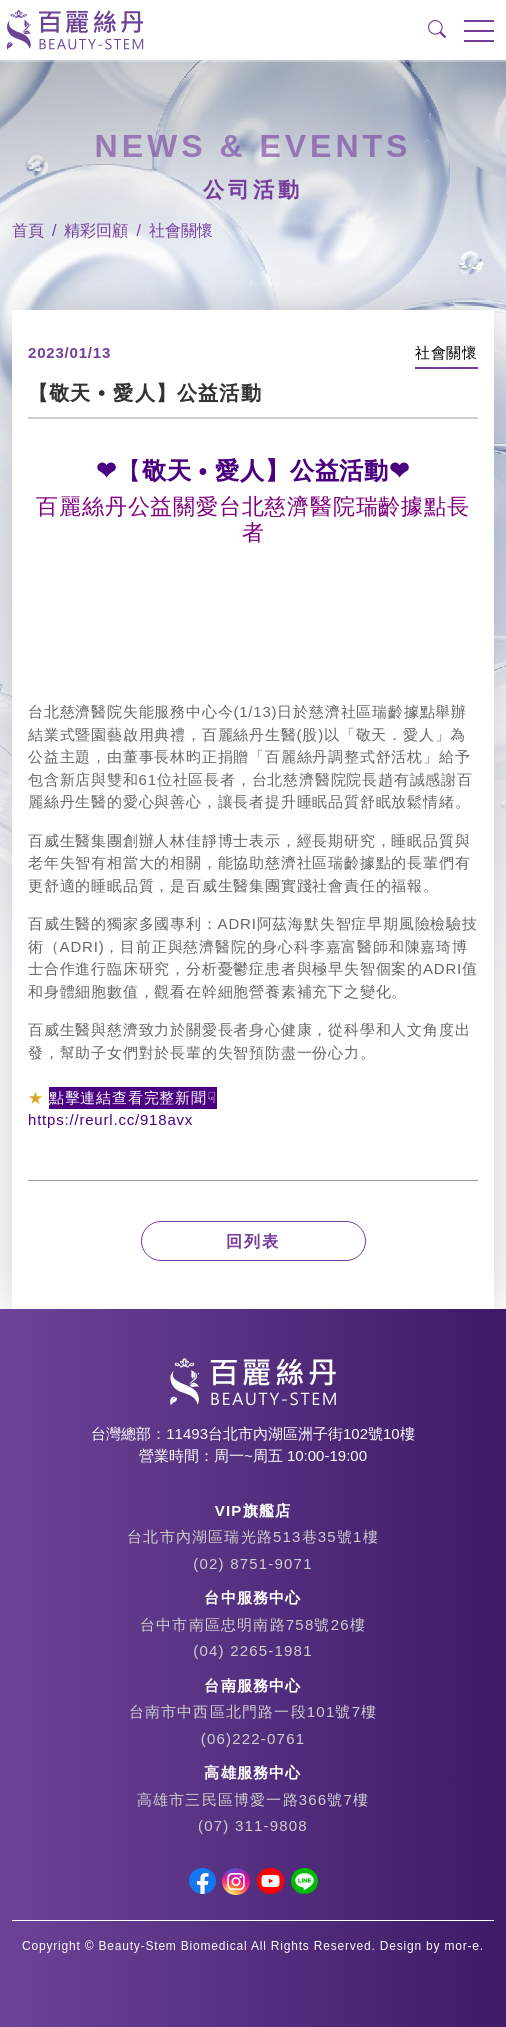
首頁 (28, 230)
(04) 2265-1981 (252, 1650)
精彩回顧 (96, 230)
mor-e (462, 1946)
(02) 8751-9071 (252, 1563)
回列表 (253, 1241)
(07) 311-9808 (253, 1825)
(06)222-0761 (253, 1738)
